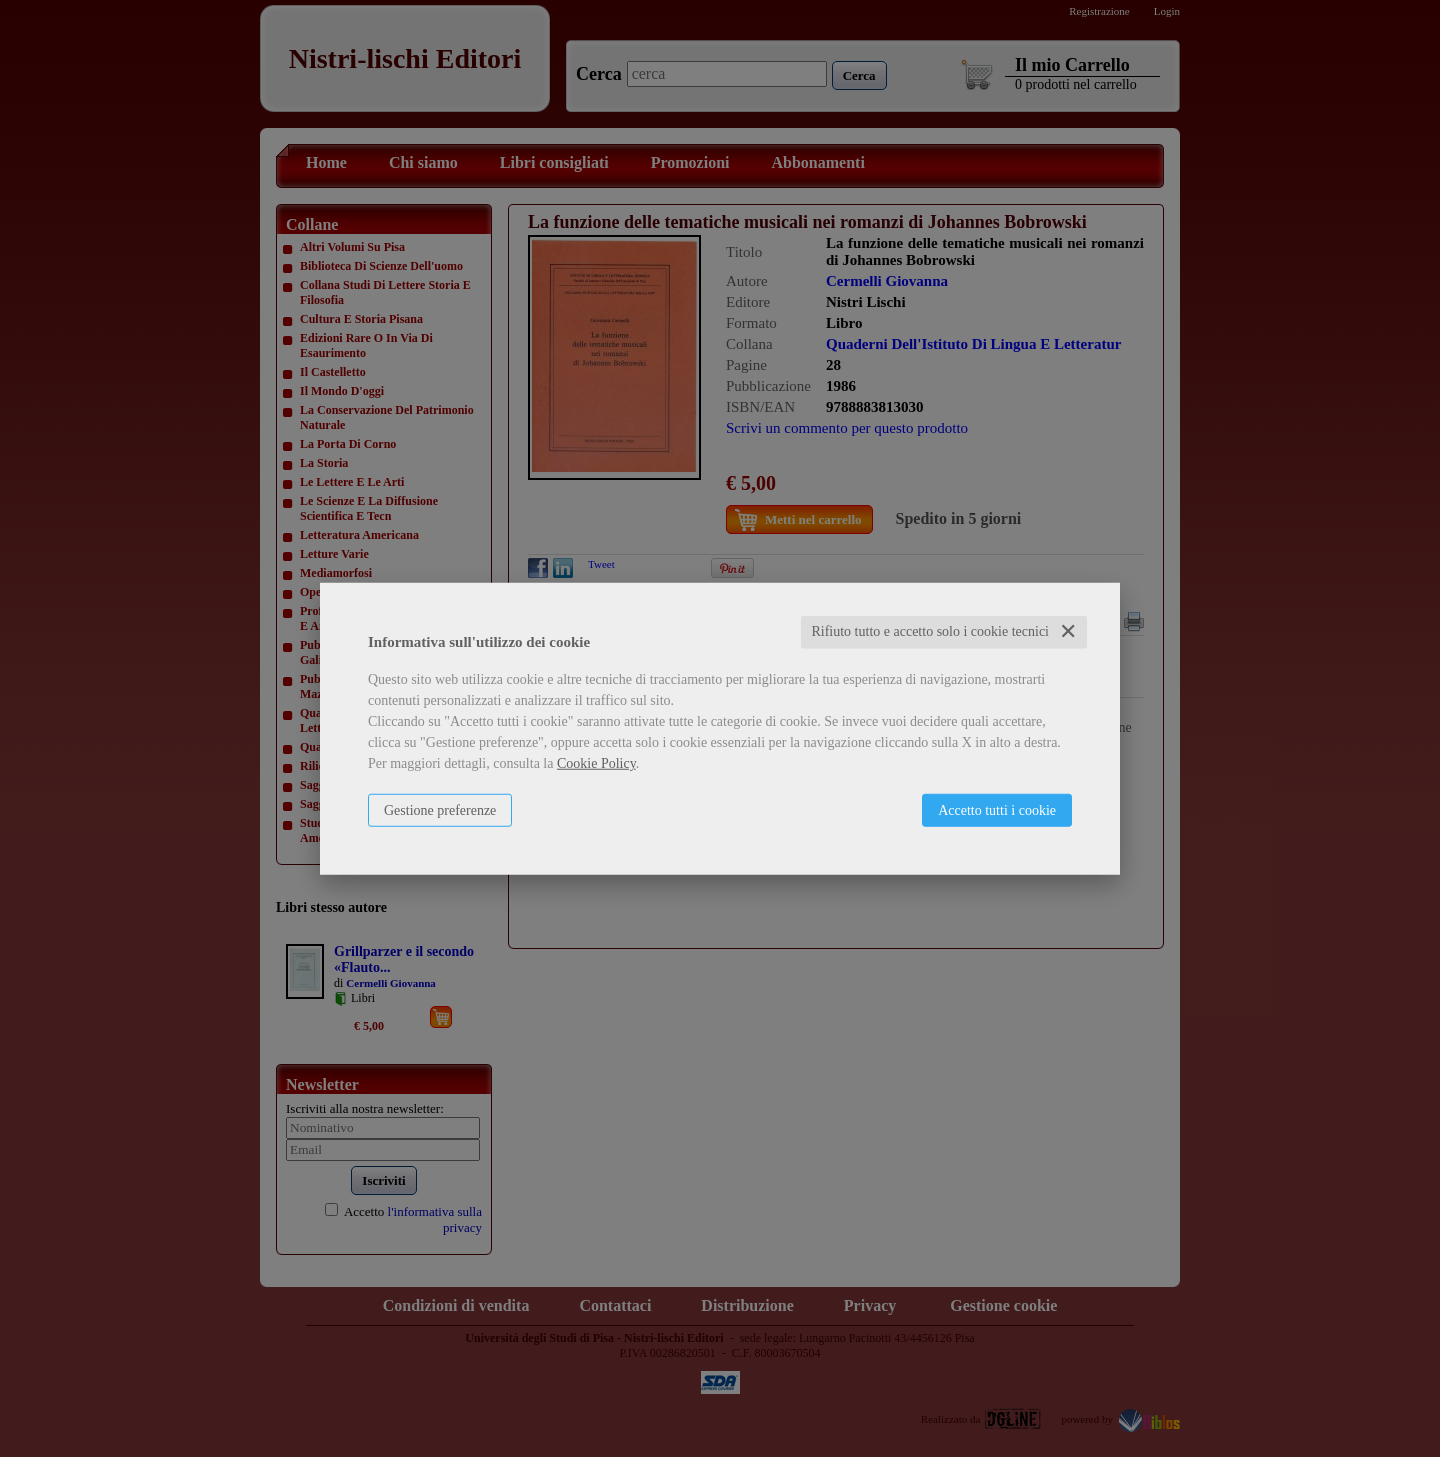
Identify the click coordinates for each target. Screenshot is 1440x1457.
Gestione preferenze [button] (440, 810)
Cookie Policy (596, 763)
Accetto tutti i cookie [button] (997, 810)
